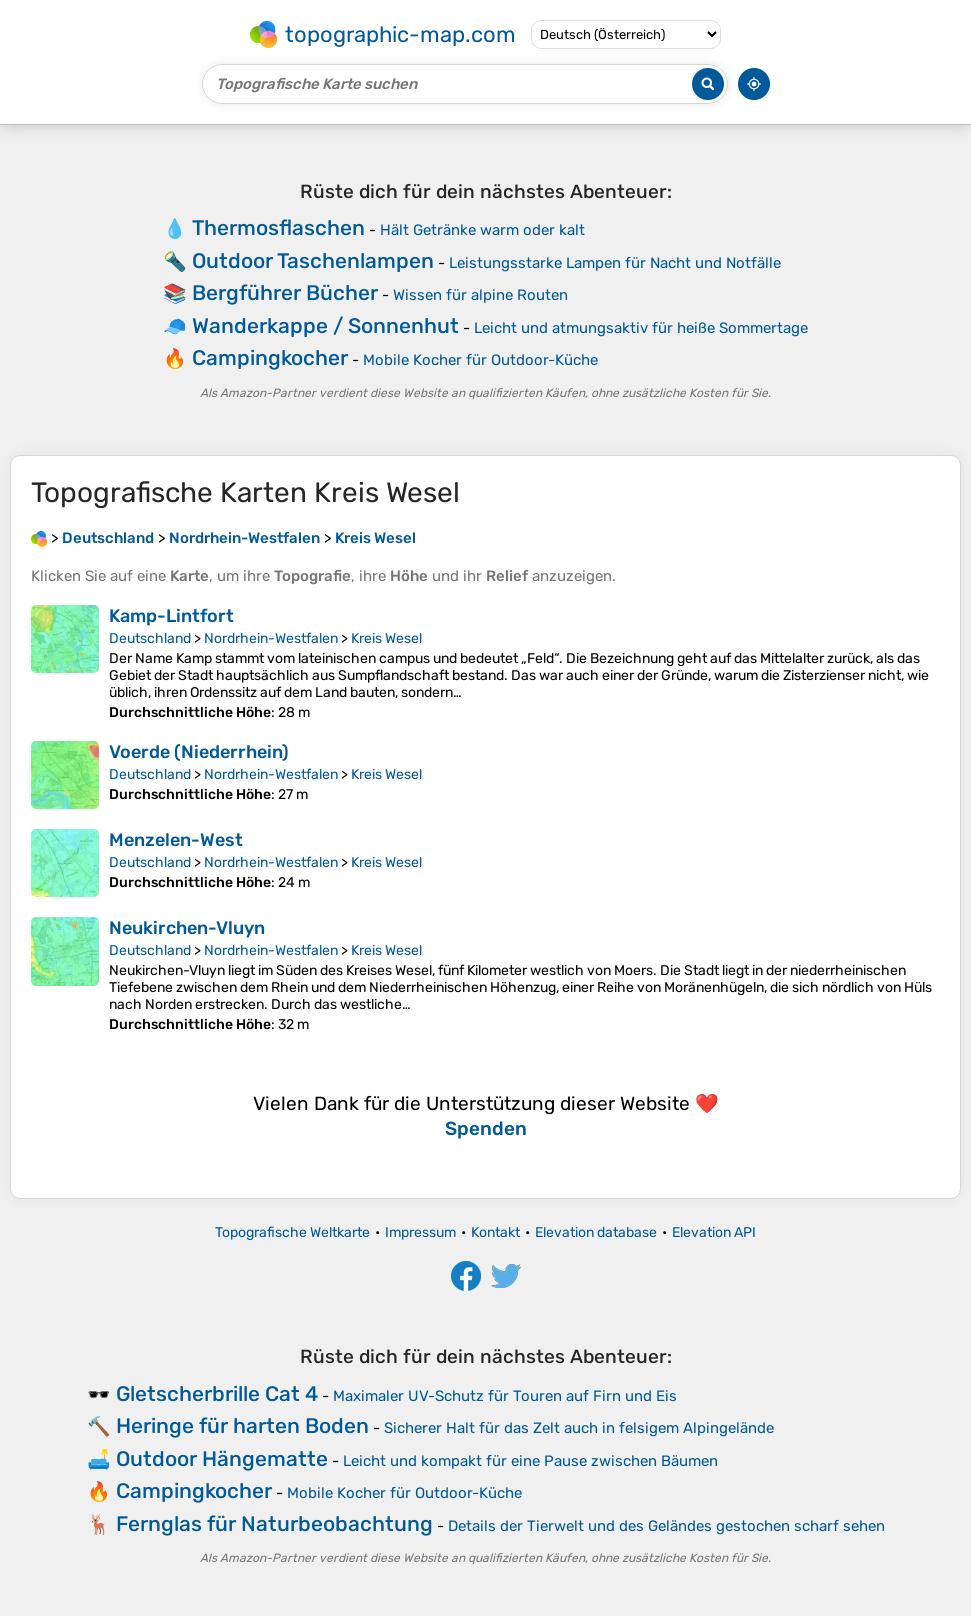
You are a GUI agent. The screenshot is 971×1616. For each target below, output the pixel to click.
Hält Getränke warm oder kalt (482, 230)
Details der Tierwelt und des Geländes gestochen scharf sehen (666, 1526)
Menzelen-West (176, 840)
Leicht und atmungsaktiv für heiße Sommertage (641, 328)
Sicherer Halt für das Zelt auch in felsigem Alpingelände (579, 1428)
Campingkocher (270, 357)
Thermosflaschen (278, 227)
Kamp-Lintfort (171, 616)
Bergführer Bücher (285, 292)
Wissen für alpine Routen (480, 295)
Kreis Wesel (386, 638)
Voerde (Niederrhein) (199, 752)
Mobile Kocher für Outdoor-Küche (480, 360)
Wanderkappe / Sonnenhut (325, 325)
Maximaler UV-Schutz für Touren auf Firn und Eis (505, 1396)
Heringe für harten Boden (242, 1425)
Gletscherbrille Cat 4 (217, 1393)
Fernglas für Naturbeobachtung (274, 1523)
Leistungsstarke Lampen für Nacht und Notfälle (615, 263)
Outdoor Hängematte (222, 1458)
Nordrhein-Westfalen (271, 638)
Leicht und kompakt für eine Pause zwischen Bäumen (530, 1461)
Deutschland (150, 638)
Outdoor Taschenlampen (313, 260)
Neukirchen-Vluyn (187, 928)
